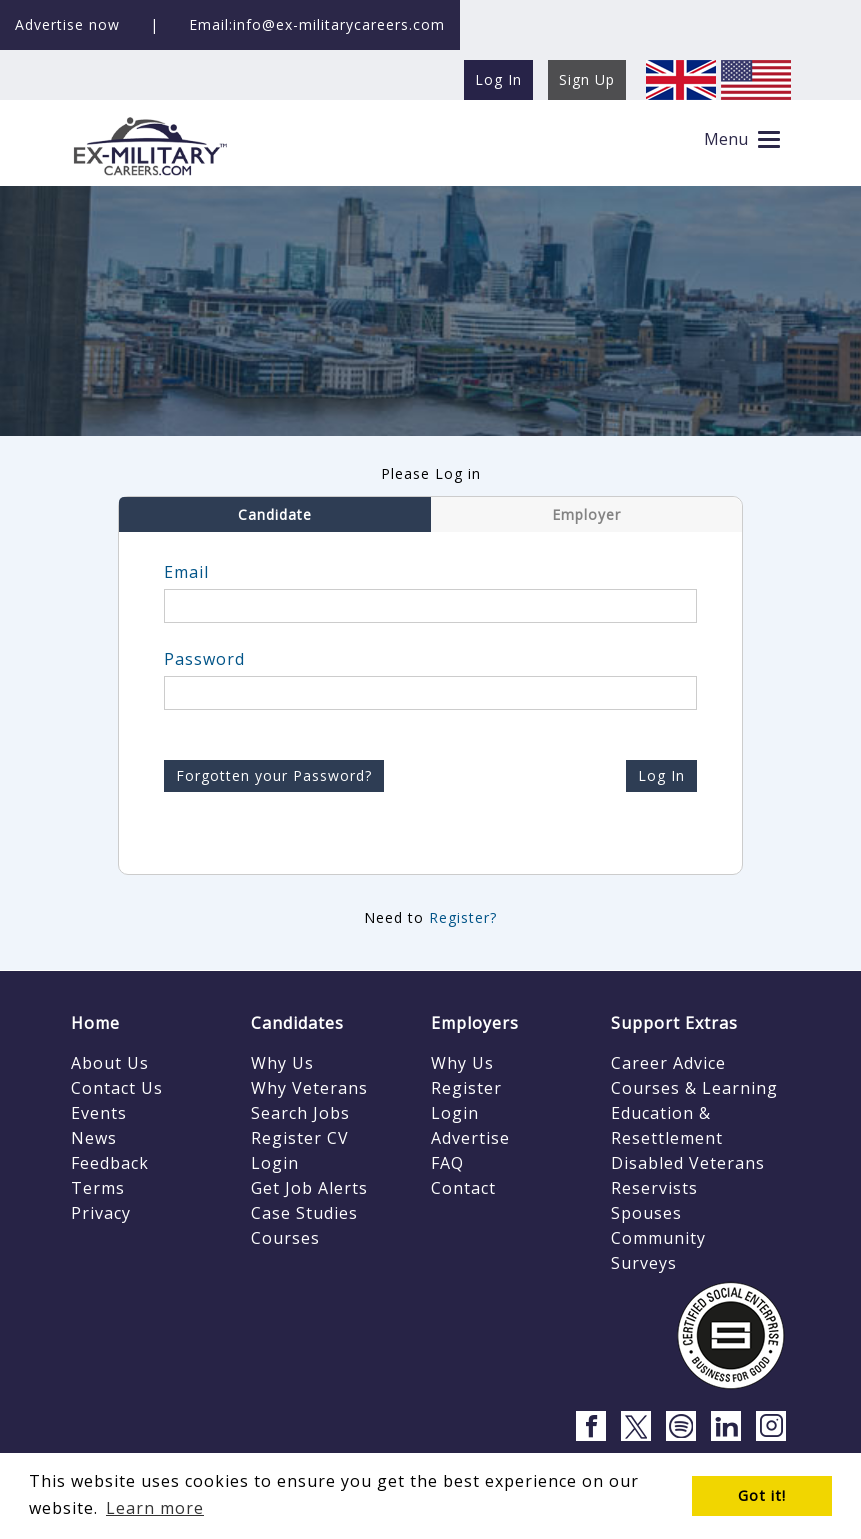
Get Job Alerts (309, 1188)
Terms (98, 1188)
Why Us (282, 1063)
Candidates (297, 1023)
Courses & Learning (694, 1088)
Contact (463, 1188)
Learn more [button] (155, 1508)
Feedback (110, 1163)
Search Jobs (300, 1113)
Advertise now (67, 24)
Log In (661, 775)
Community (658, 1238)
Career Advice (668, 1063)
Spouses (646, 1213)
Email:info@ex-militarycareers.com (317, 24)
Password (204, 659)
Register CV (300, 1138)
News (94, 1138)
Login (275, 1163)
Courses (285, 1238)
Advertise (470, 1138)
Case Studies (304, 1213)
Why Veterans (309, 1088)
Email (186, 572)
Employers (475, 1023)
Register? (463, 917)
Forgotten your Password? (274, 775)
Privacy (101, 1213)
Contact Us (117, 1088)
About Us (110, 1063)
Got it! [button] (762, 1495)
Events (99, 1113)
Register (466, 1088)
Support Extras (674, 1023)
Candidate (275, 514)
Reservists (654, 1188)
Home (95, 1023)
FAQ (447, 1163)
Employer (586, 514)
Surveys (644, 1263)
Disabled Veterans (688, 1163)
